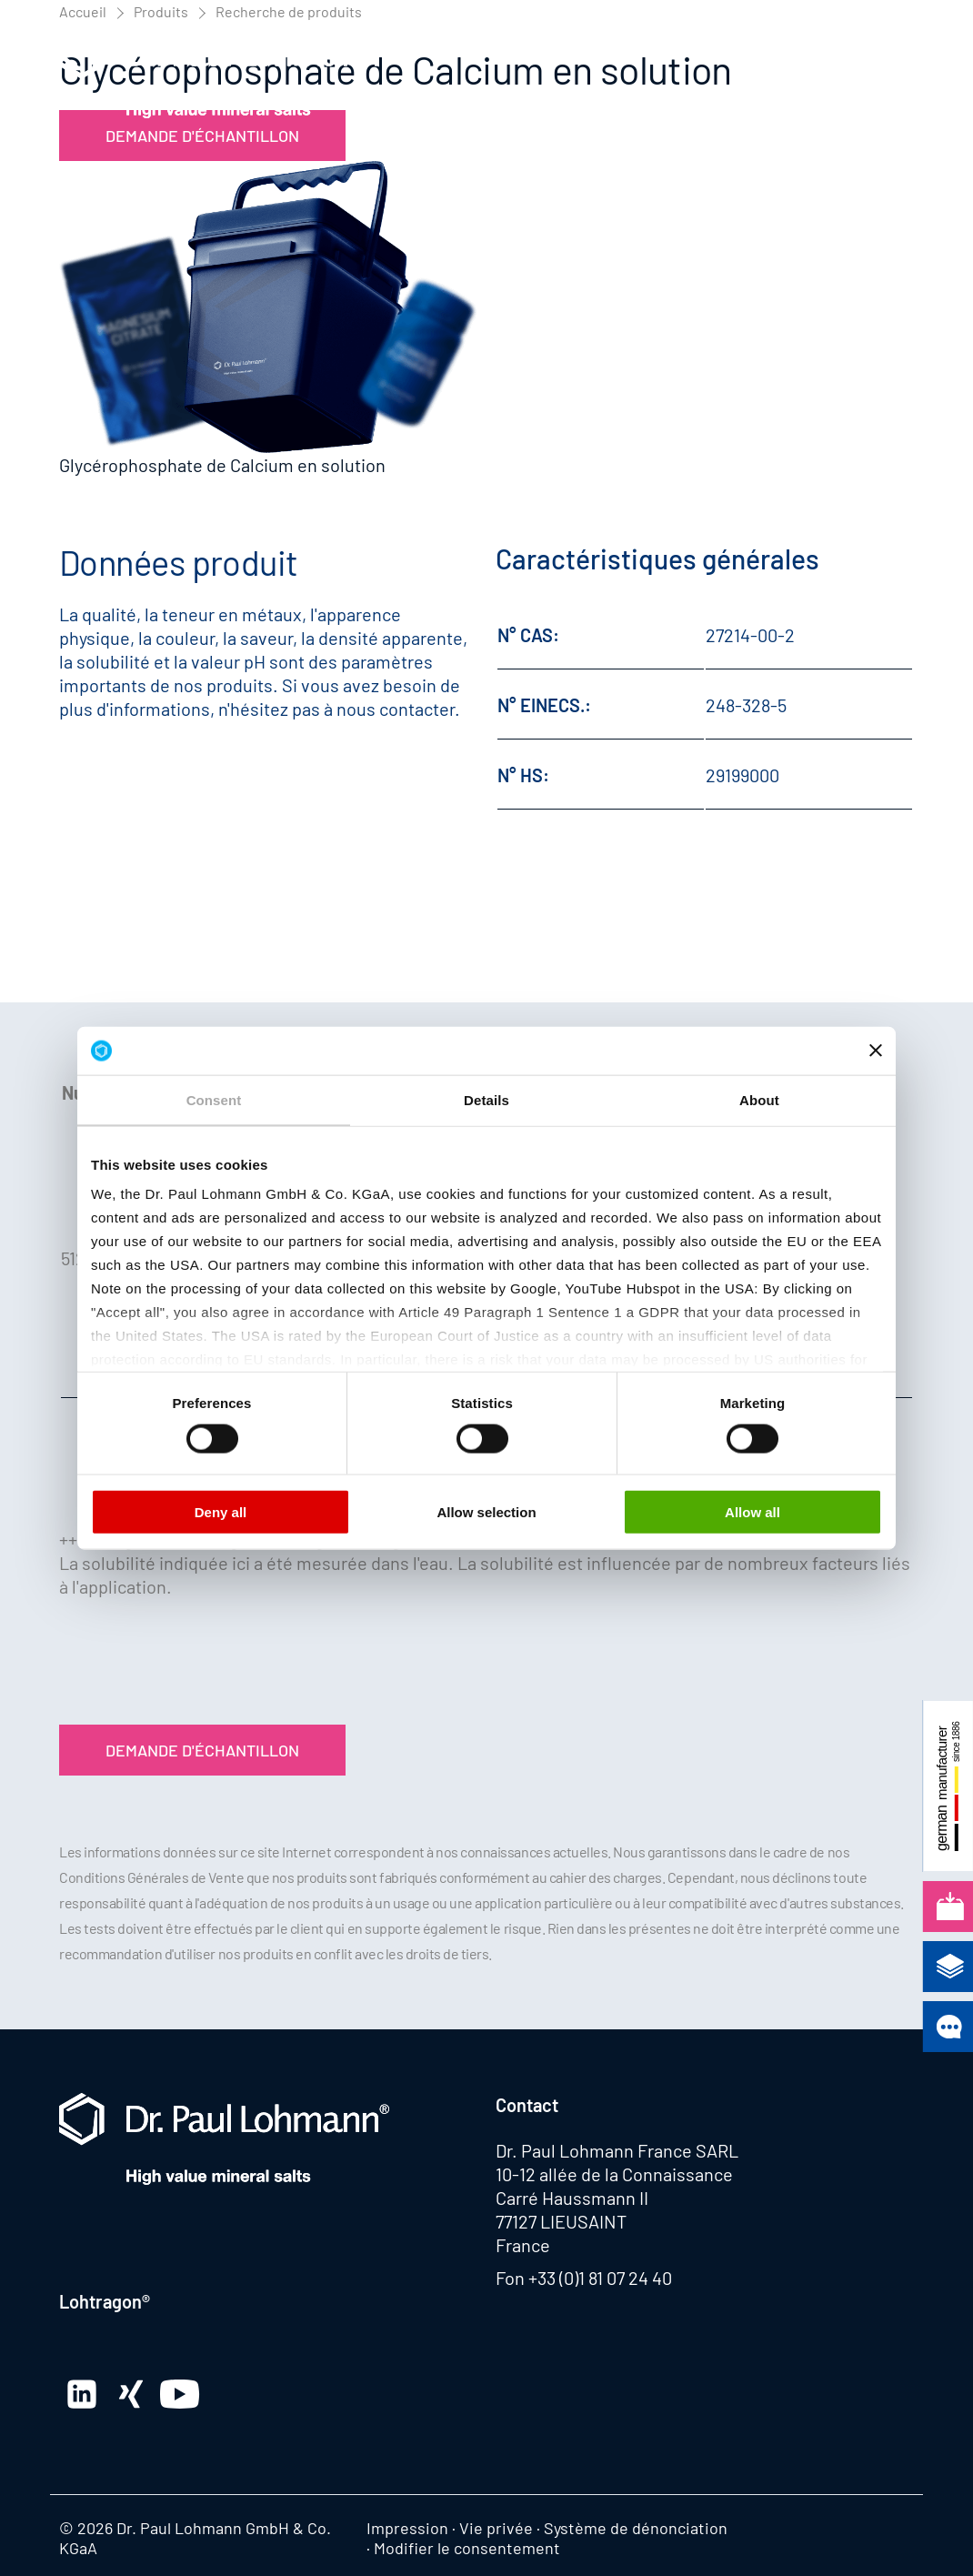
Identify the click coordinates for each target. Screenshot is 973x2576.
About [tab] (759, 1099)
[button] (896, 73)
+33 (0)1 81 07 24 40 (600, 2278)
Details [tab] (486, 1099)
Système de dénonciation (635, 2528)
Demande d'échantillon (202, 1750)
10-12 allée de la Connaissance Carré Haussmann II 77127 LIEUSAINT (614, 2197)
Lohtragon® (104, 2301)
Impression (407, 2528)
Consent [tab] (214, 1099)
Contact (527, 2105)
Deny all (221, 1511)
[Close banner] (875, 1050)
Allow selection (486, 1511)
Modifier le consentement (467, 2548)
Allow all (752, 1511)
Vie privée (496, 2528)
